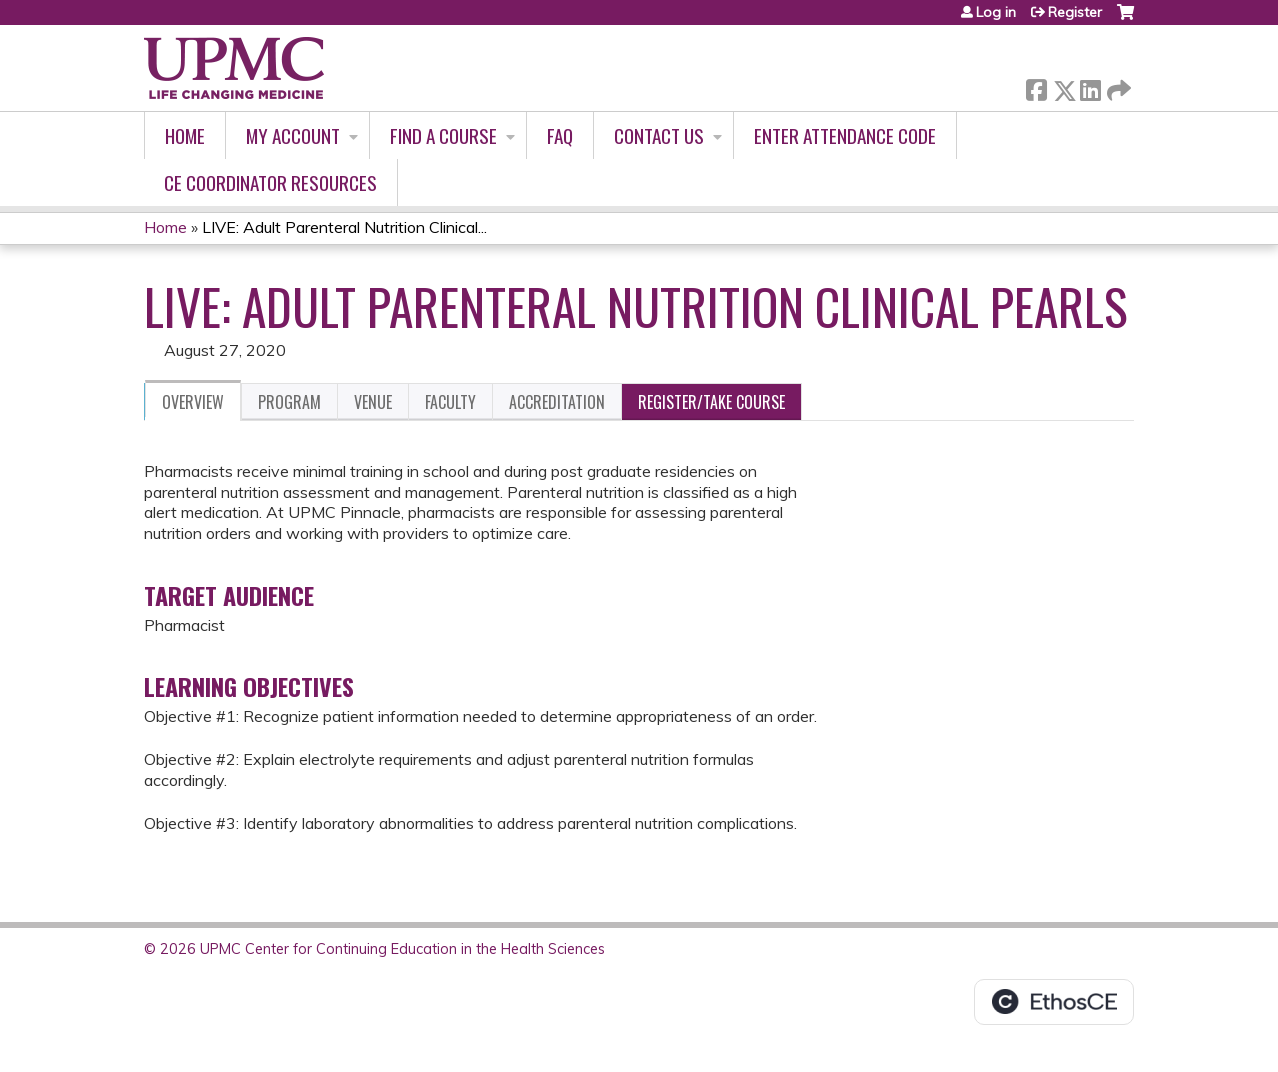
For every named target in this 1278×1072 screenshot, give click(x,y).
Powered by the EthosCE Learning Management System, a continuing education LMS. (1054, 1002)
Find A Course (443, 135)
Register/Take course (711, 402)
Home (185, 135)
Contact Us (659, 135)
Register (1075, 12)
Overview (193, 402)
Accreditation (557, 402)
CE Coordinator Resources (270, 182)
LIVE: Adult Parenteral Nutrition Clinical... (344, 227)
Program (289, 402)
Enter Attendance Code (845, 135)
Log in (996, 12)
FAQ (560, 135)
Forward (1117, 86)
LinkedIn (1090, 86)
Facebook (1036, 86)
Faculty (450, 402)
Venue (373, 402)
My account (293, 135)
